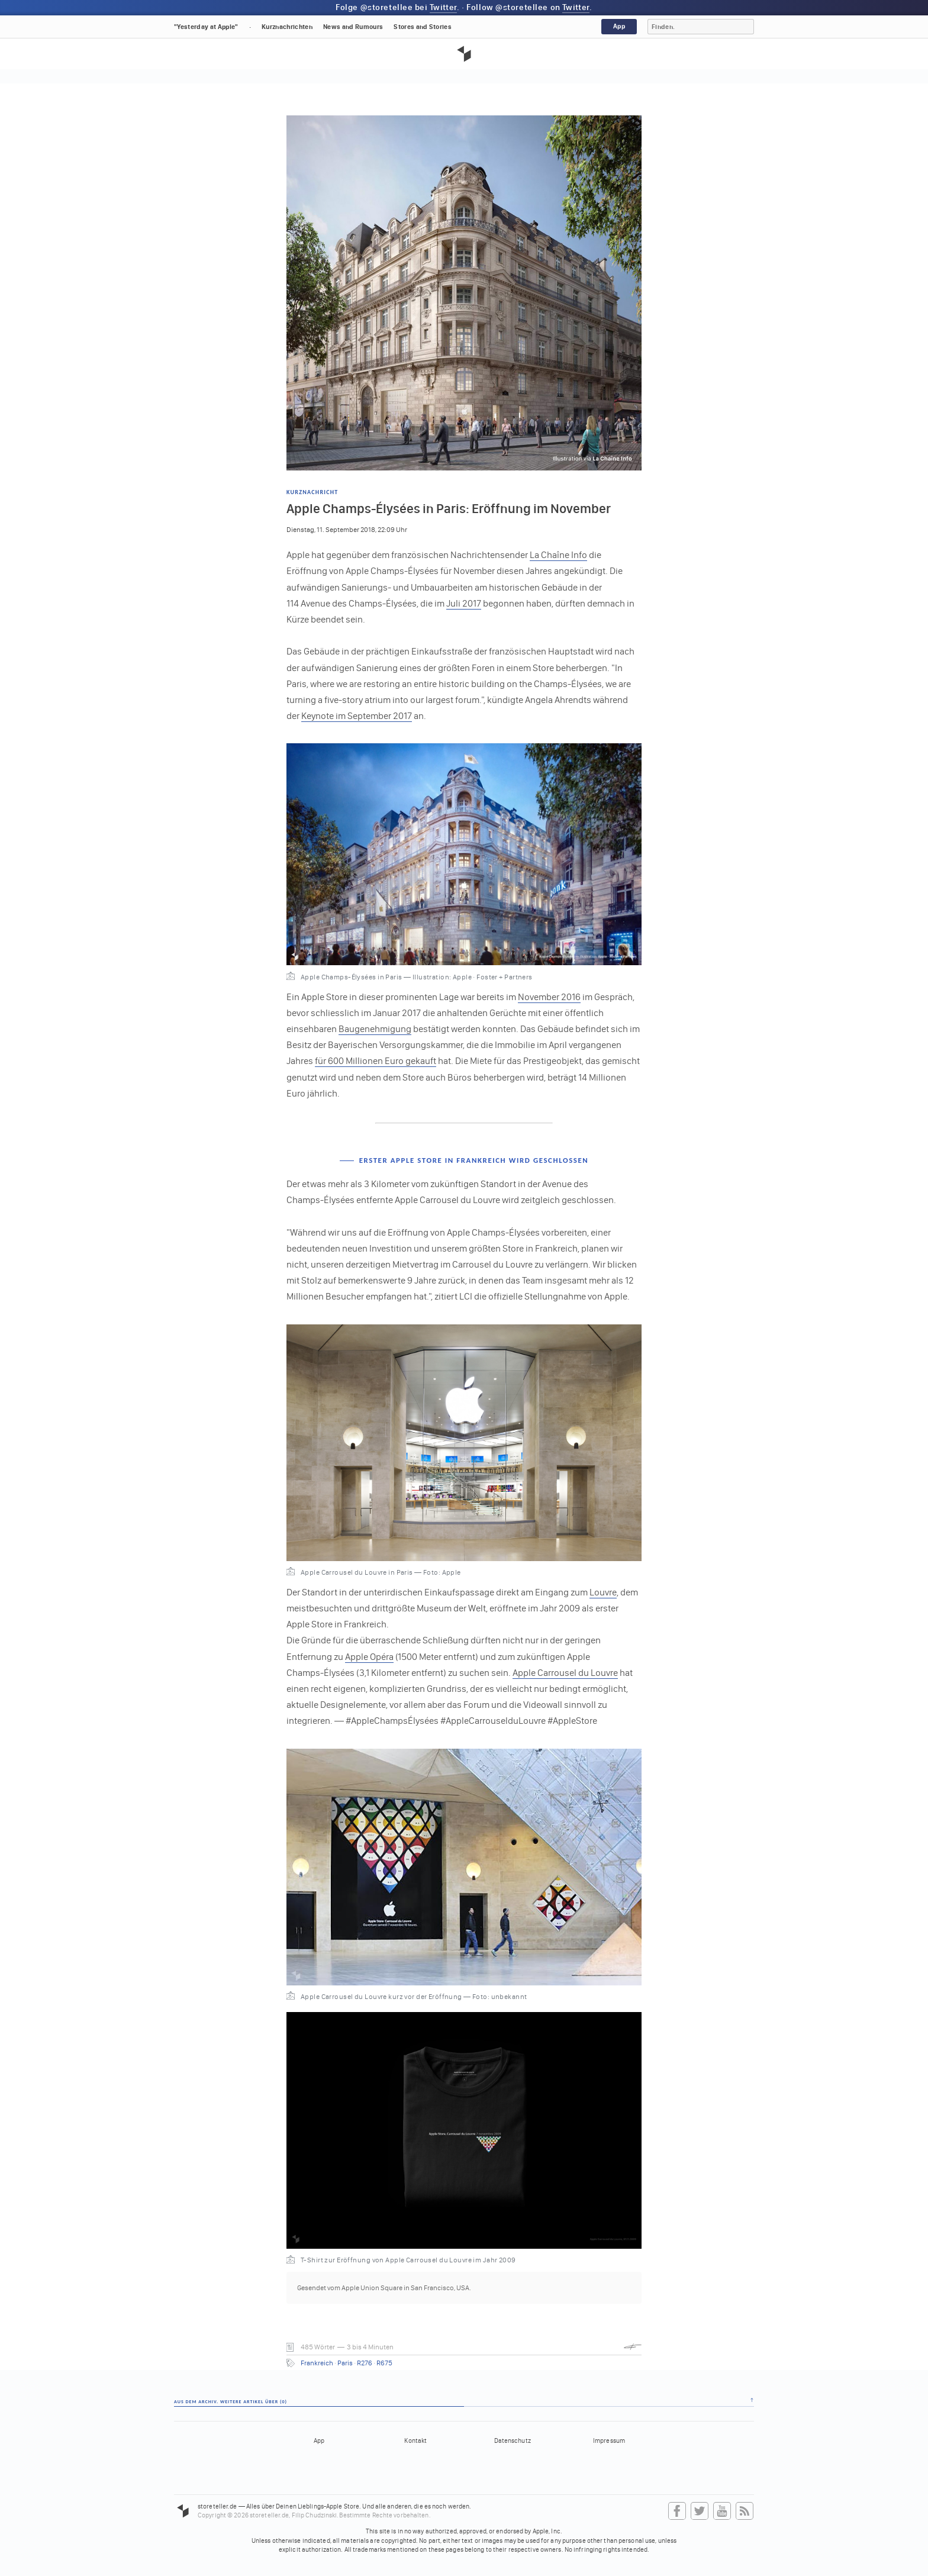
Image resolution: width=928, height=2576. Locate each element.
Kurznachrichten (287, 27)
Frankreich (317, 2363)
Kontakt (415, 2441)
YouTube (722, 2511)
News (353, 27)
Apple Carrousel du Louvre (565, 1672)
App (619, 26)
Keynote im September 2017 (356, 715)
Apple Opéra (369, 1656)
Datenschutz (512, 2441)
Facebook (677, 2511)
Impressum (609, 2441)
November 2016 (549, 996)
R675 (384, 2363)
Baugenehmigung (375, 1028)
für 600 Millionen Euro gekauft (375, 1060)
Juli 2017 (463, 603)
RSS (744, 2511)
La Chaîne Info (558, 554)
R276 (364, 2363)
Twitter (443, 7)
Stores (423, 27)
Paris (345, 2363)
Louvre (603, 1592)
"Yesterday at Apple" (206, 27)
